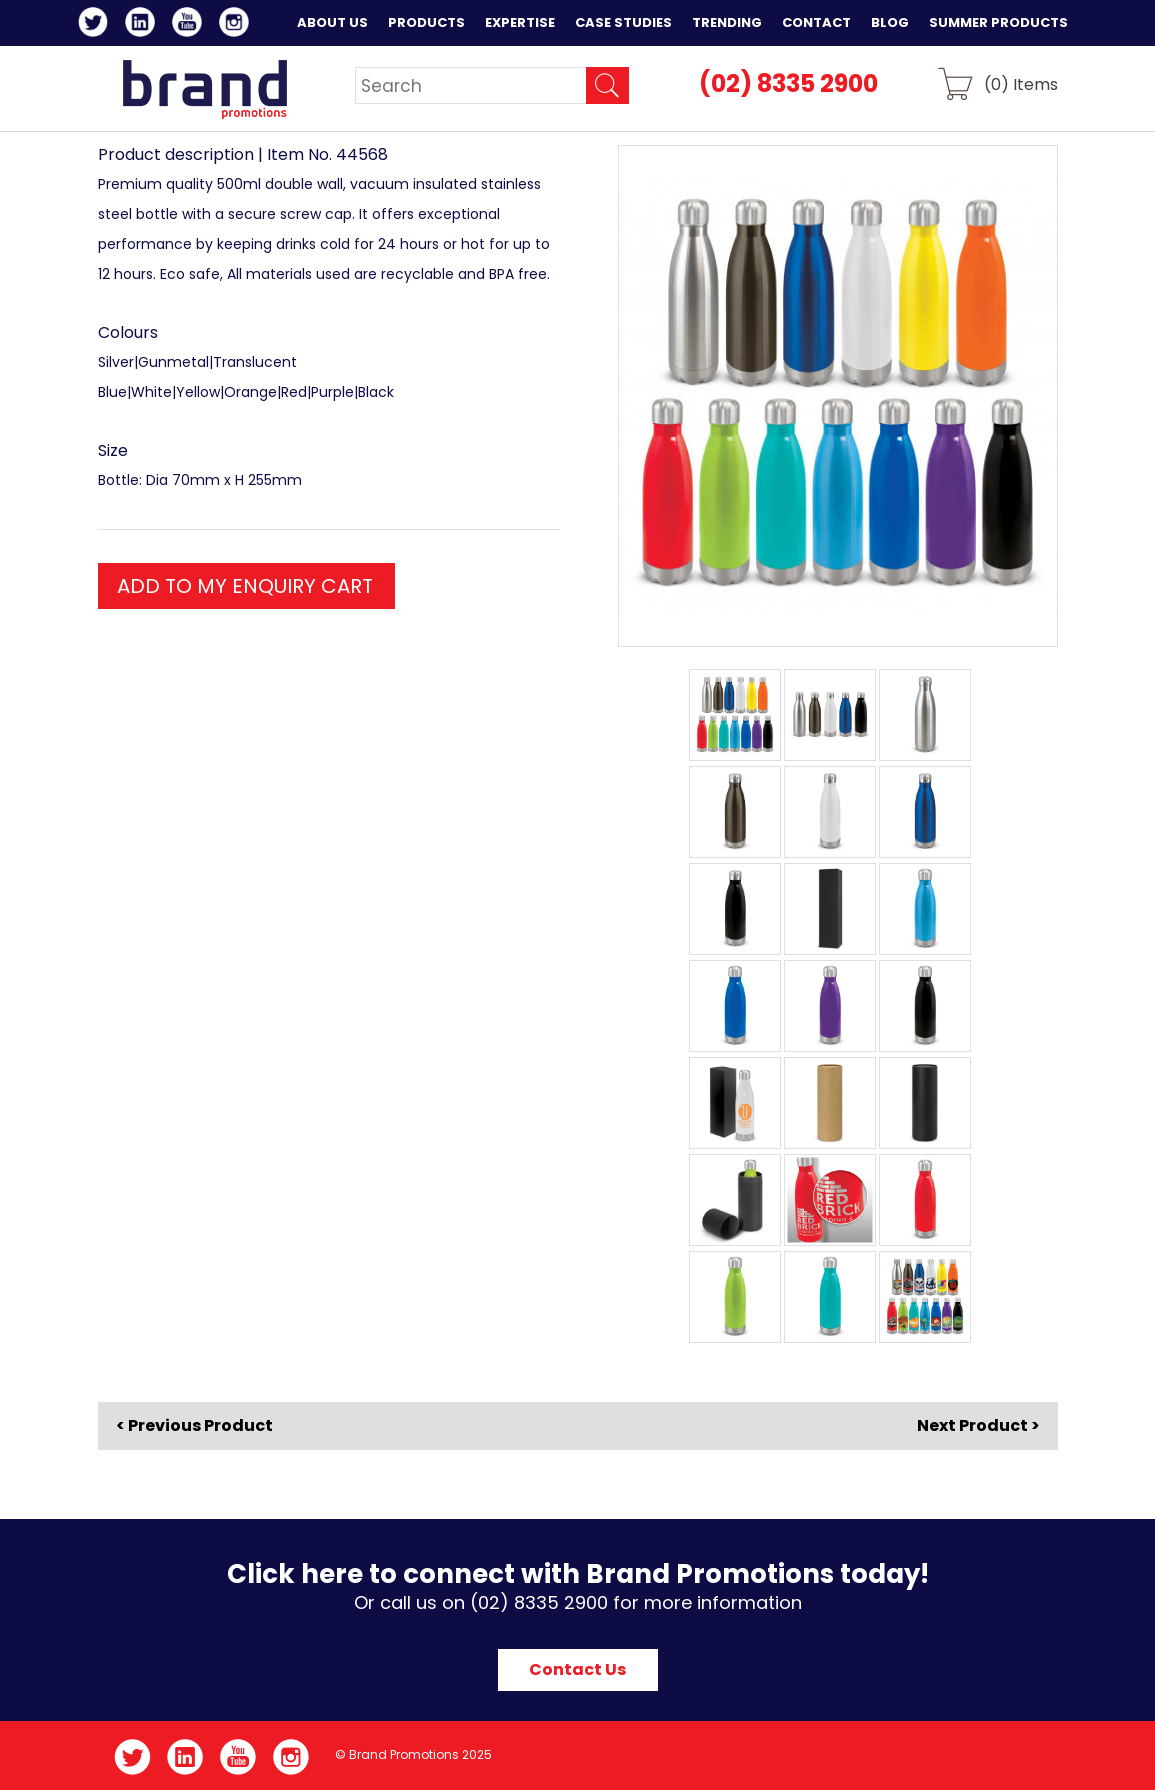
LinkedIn (143, 25)
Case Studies (623, 22)
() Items (1021, 83)
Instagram (237, 25)
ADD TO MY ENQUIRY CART (245, 586)
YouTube (190, 25)
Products (426, 22)
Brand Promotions (204, 89)
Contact (816, 22)
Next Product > (978, 1425)
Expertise (520, 22)
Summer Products (998, 22)
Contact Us (577, 1669)
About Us (332, 22)
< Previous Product (194, 1426)
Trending (727, 22)
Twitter (96, 25)
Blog (890, 22)
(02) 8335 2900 (788, 83)
